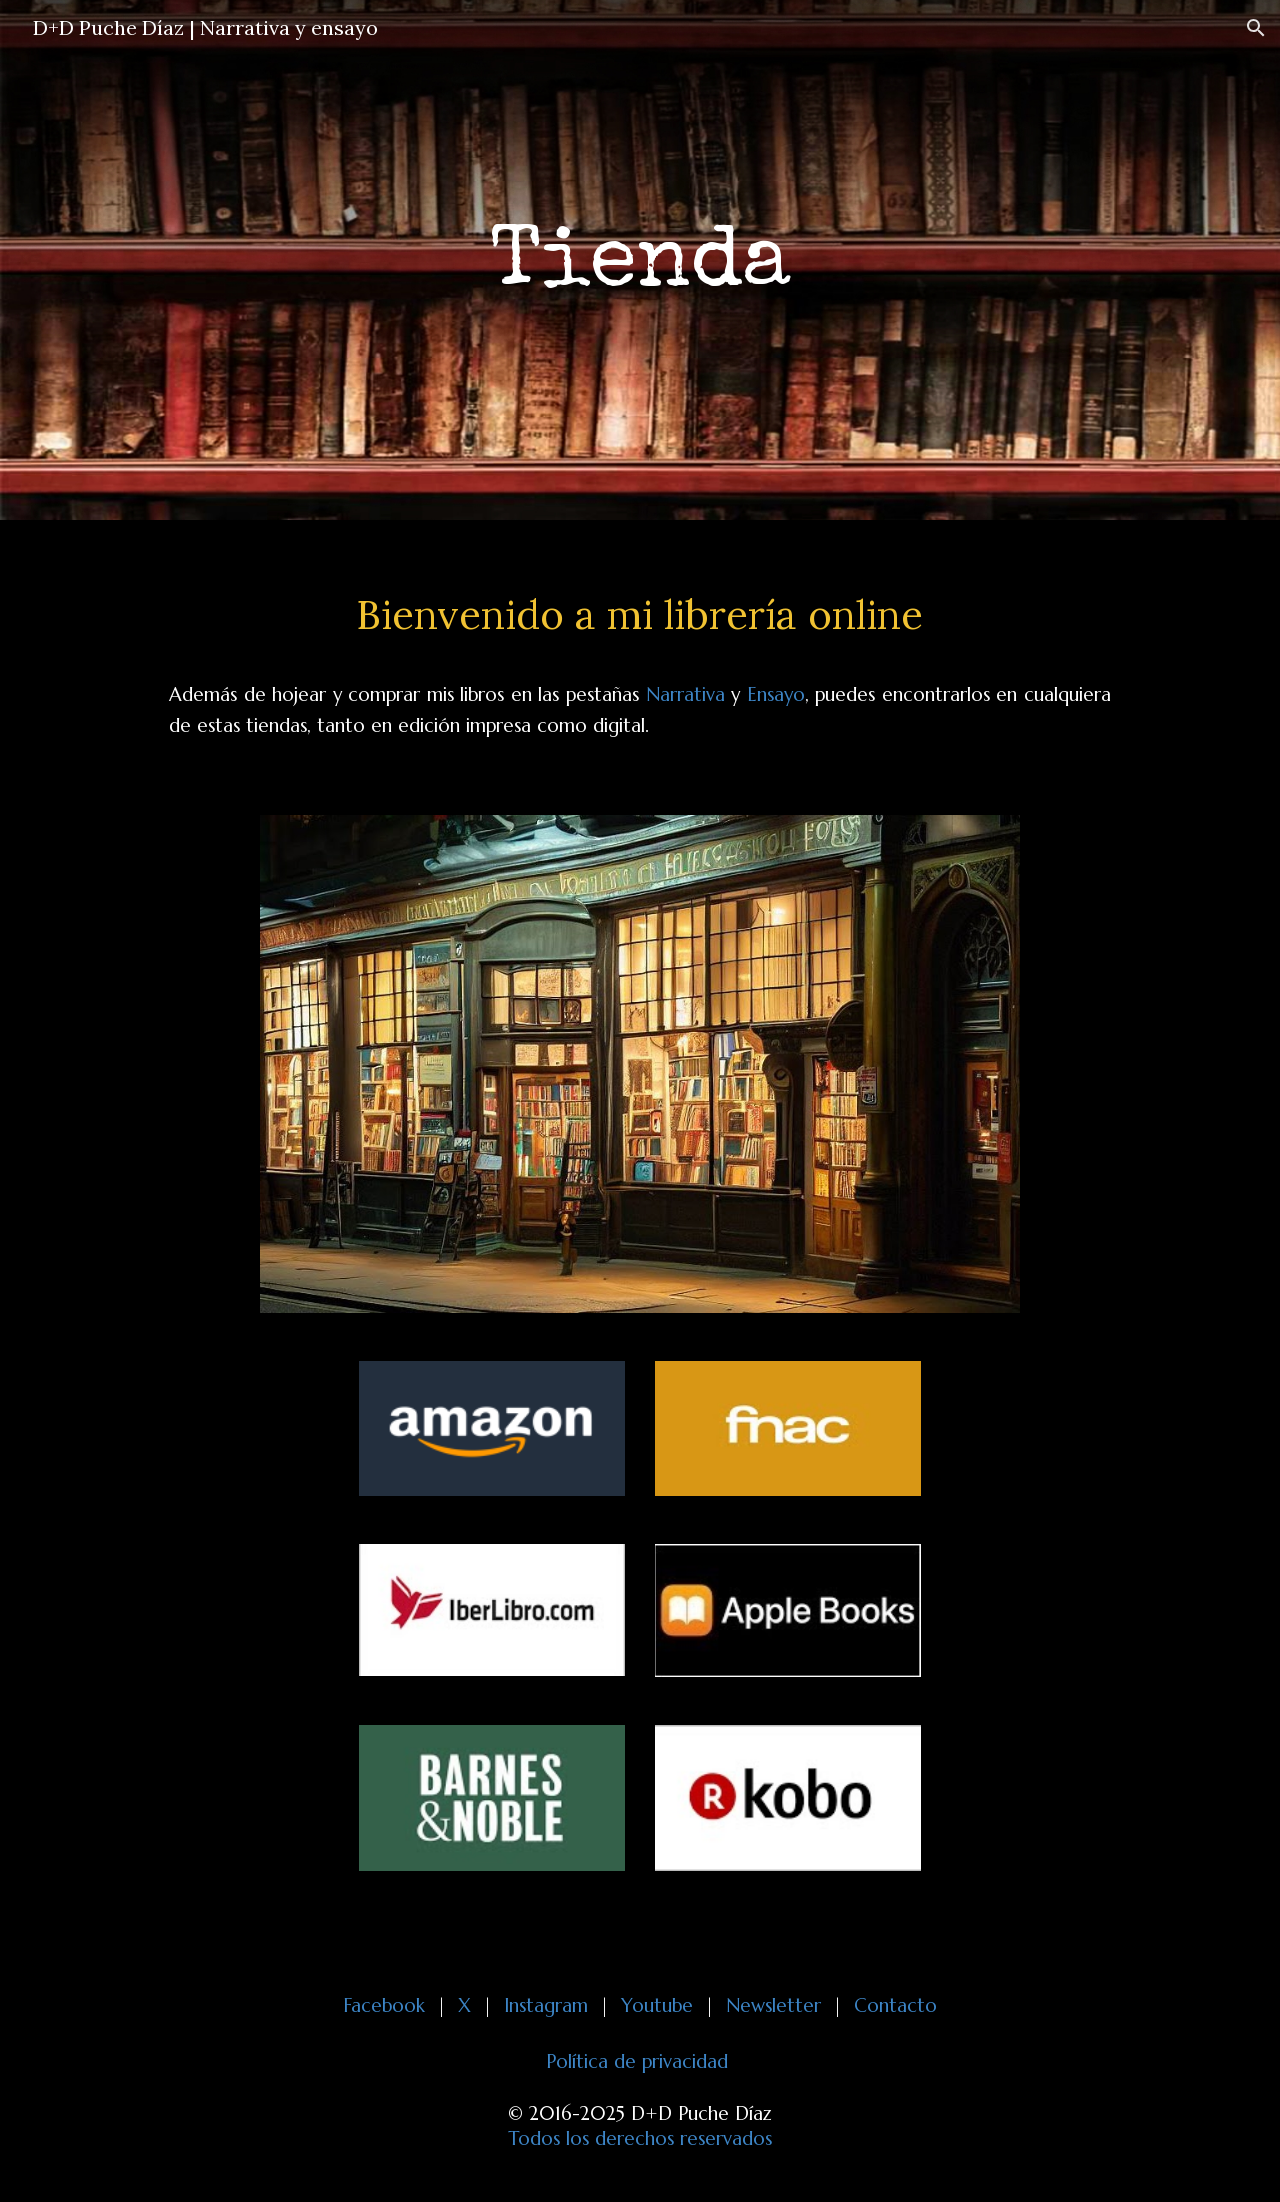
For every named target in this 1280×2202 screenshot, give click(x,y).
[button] (1256, 28)
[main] (640, 260)
